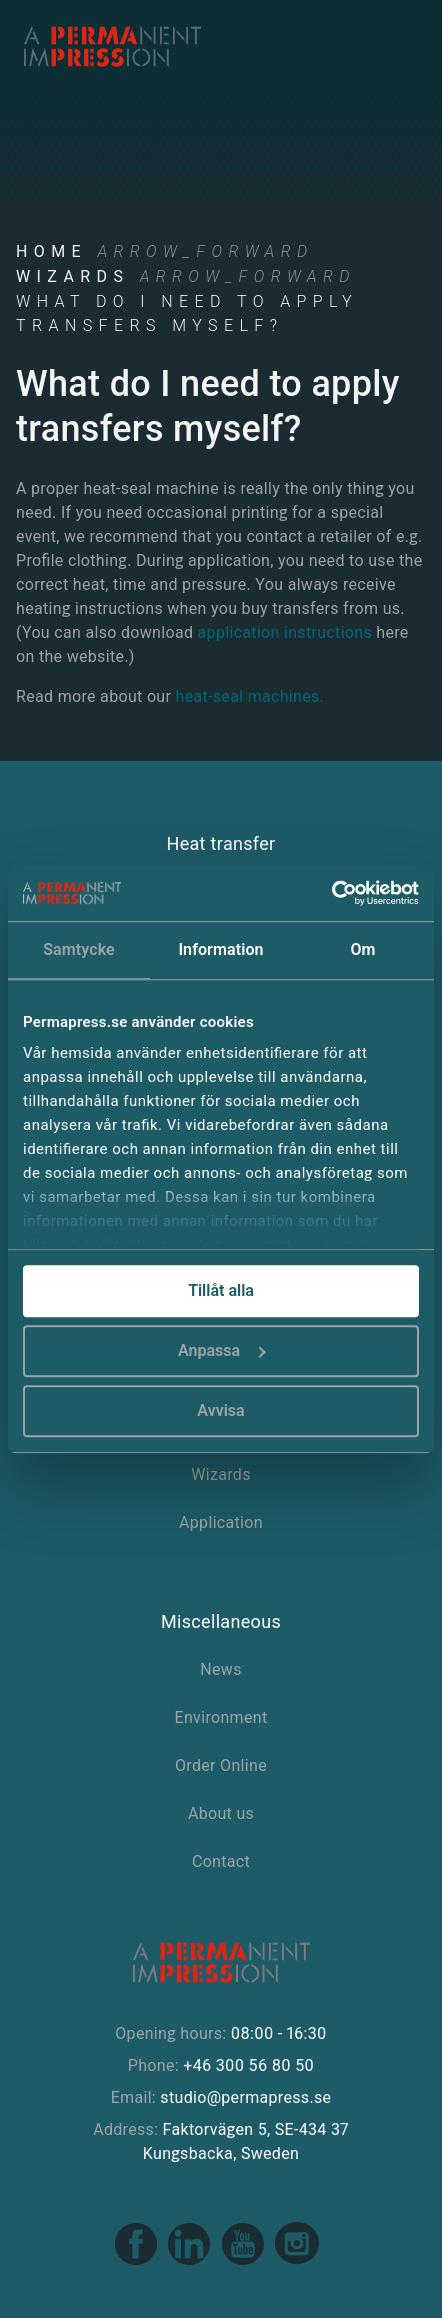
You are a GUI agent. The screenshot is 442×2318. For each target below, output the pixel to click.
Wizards (72, 276)
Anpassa (222, 1350)
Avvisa (220, 1410)
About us (221, 1813)
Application (221, 1522)
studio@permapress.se (245, 2097)
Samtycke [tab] (79, 949)
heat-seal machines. (250, 696)
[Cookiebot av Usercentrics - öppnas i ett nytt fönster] (331, 893)
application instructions (285, 632)
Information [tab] (220, 949)
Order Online (221, 1765)
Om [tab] (362, 949)
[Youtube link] (244, 2261)
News (220, 1669)
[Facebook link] (137, 2261)
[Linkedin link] (190, 2261)
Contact (221, 1861)
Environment (221, 1717)
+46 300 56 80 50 (248, 2065)
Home (51, 251)
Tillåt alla (221, 1290)
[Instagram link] (297, 2261)
